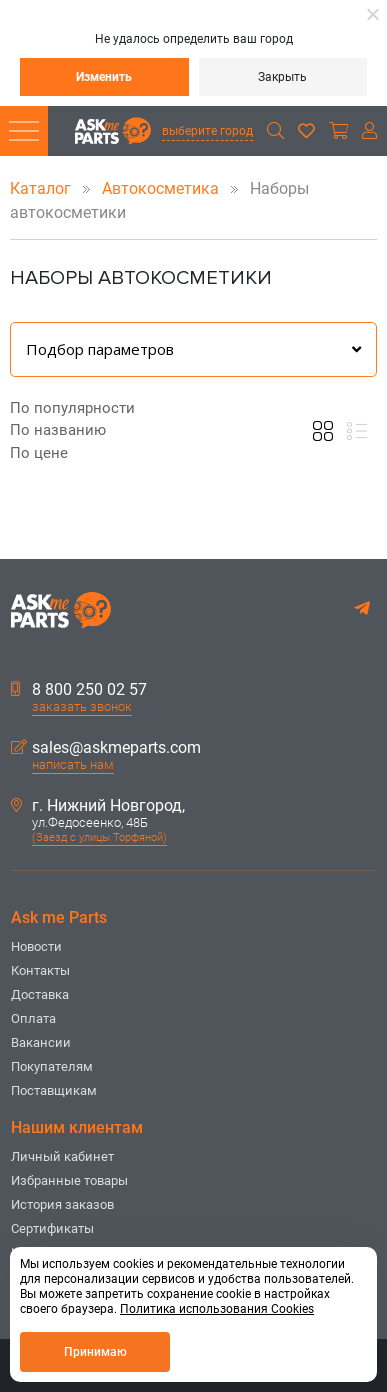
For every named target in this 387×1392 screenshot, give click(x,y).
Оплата (33, 1018)
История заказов (62, 1204)
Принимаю (95, 1352)
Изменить (104, 77)
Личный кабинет (62, 1156)
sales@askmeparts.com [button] (106, 748)
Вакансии (41, 1042)
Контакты (40, 970)
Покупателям (52, 1066)
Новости (36, 946)
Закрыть (282, 77)
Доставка (40, 994)
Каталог (42, 188)
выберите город (207, 131)
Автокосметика (162, 188)
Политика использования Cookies (217, 1309)
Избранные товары (69, 1180)
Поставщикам (54, 1090)
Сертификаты (52, 1228)
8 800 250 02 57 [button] (79, 690)
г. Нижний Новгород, (98, 806)
